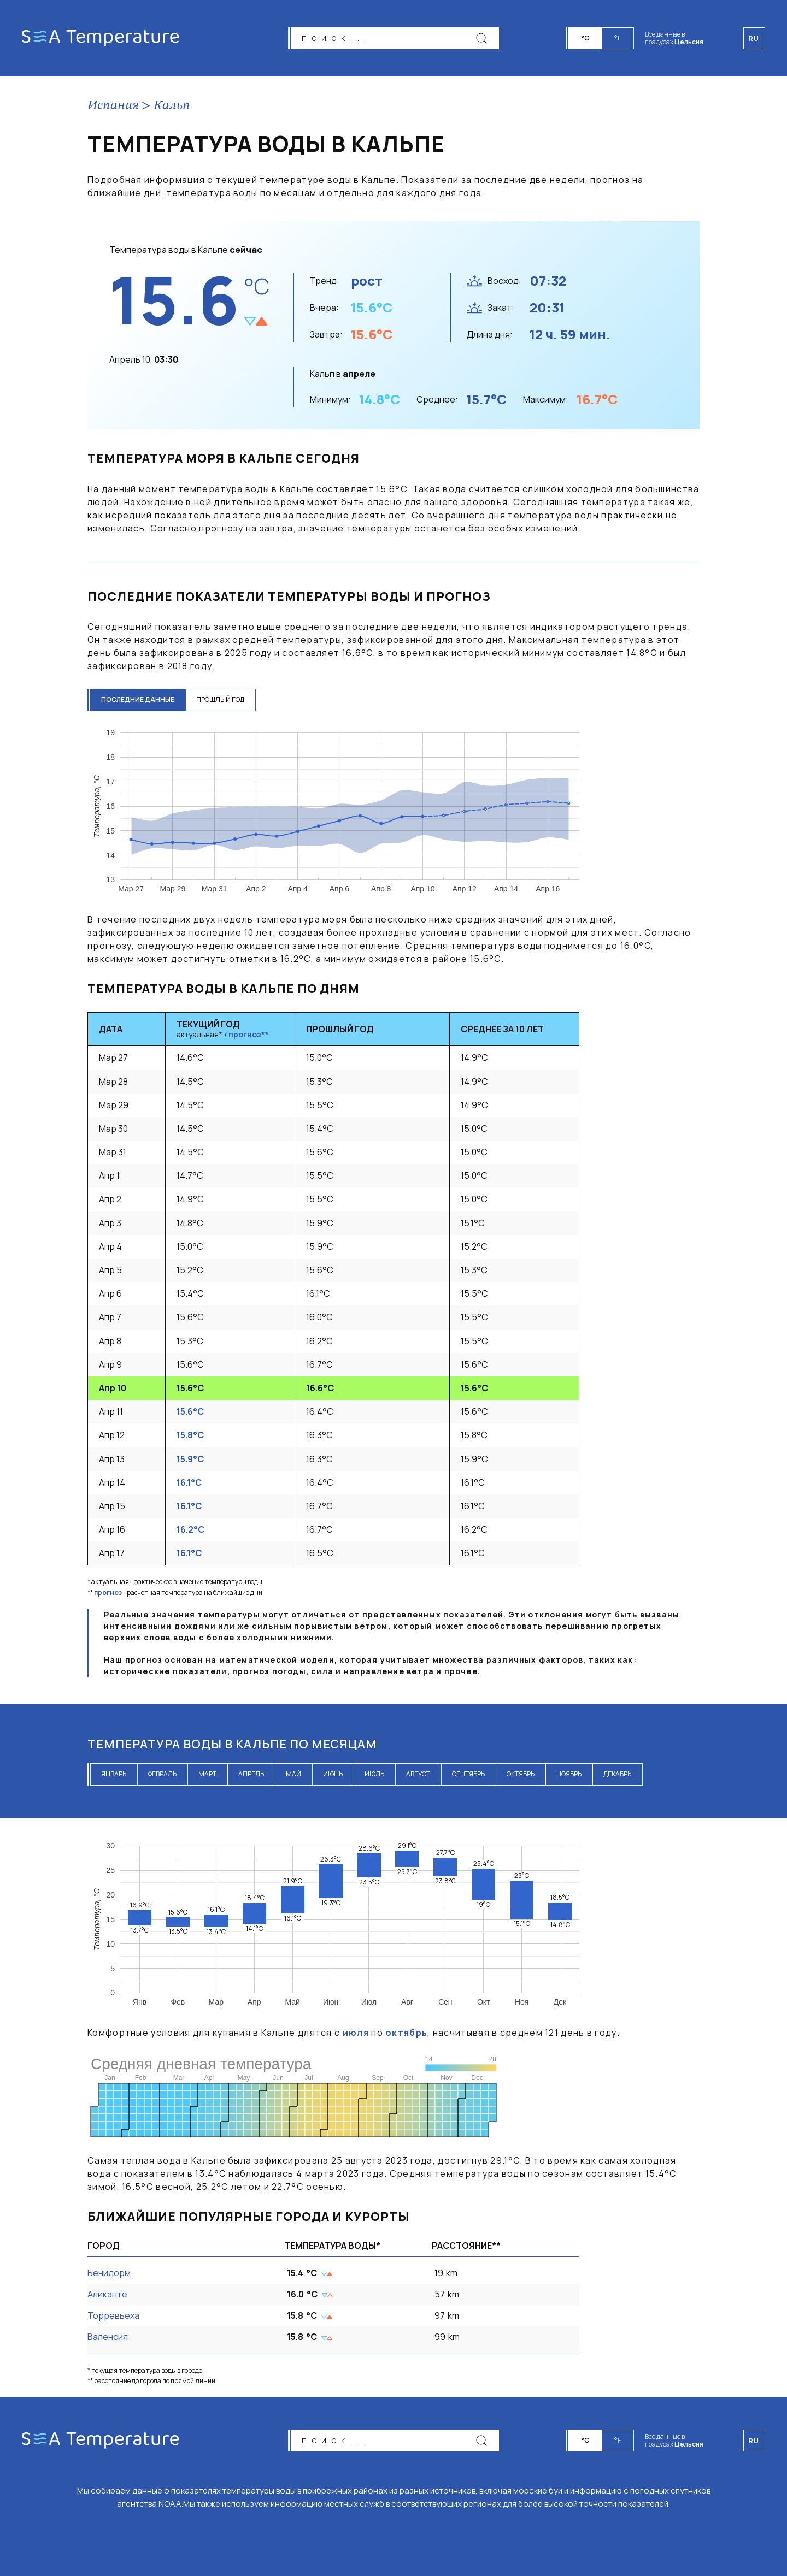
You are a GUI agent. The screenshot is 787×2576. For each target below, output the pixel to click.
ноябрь (569, 1774)
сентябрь (468, 1774)
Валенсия (107, 2337)
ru (754, 2440)
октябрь (521, 1774)
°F (617, 38)
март (207, 1774)
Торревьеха (113, 2315)
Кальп (172, 106)
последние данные (137, 699)
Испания (113, 106)
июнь (333, 1774)
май (293, 1774)
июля (356, 2032)
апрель (251, 1774)
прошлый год (220, 699)
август (418, 1774)
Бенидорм (109, 2273)
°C (585, 38)
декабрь (617, 1774)
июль (374, 1774)
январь (113, 1774)
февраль (162, 1774)
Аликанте (107, 2294)
